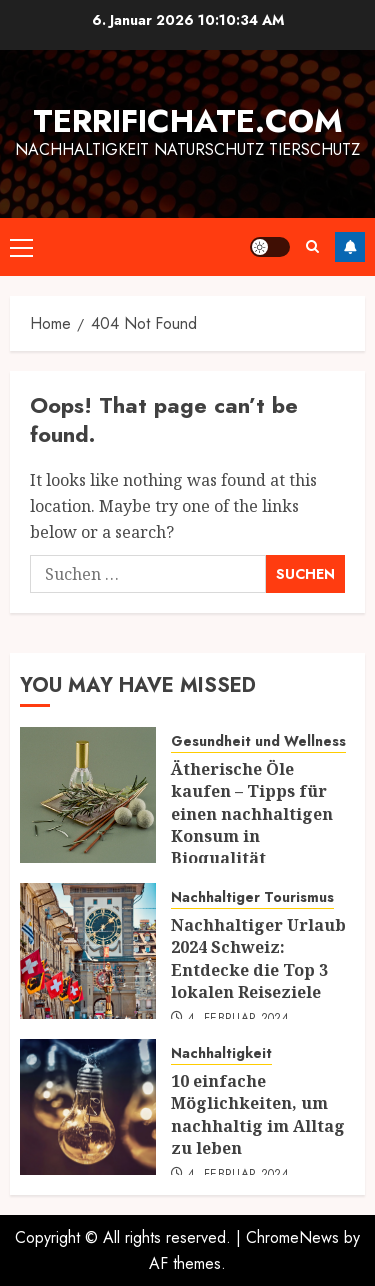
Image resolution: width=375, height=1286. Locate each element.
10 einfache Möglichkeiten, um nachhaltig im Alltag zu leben (258, 1114)
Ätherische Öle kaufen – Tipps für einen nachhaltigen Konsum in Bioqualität (252, 814)
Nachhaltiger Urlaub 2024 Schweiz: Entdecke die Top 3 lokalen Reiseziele (258, 958)
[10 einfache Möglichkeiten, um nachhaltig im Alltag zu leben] (88, 1107)
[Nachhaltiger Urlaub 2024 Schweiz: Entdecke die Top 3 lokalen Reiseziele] (88, 951)
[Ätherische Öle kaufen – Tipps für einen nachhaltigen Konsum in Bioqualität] (88, 795)
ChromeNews (292, 1237)
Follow (350, 247)
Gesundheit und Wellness (258, 741)
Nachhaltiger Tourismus (252, 897)
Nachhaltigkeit (221, 1053)
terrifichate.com (188, 121)
